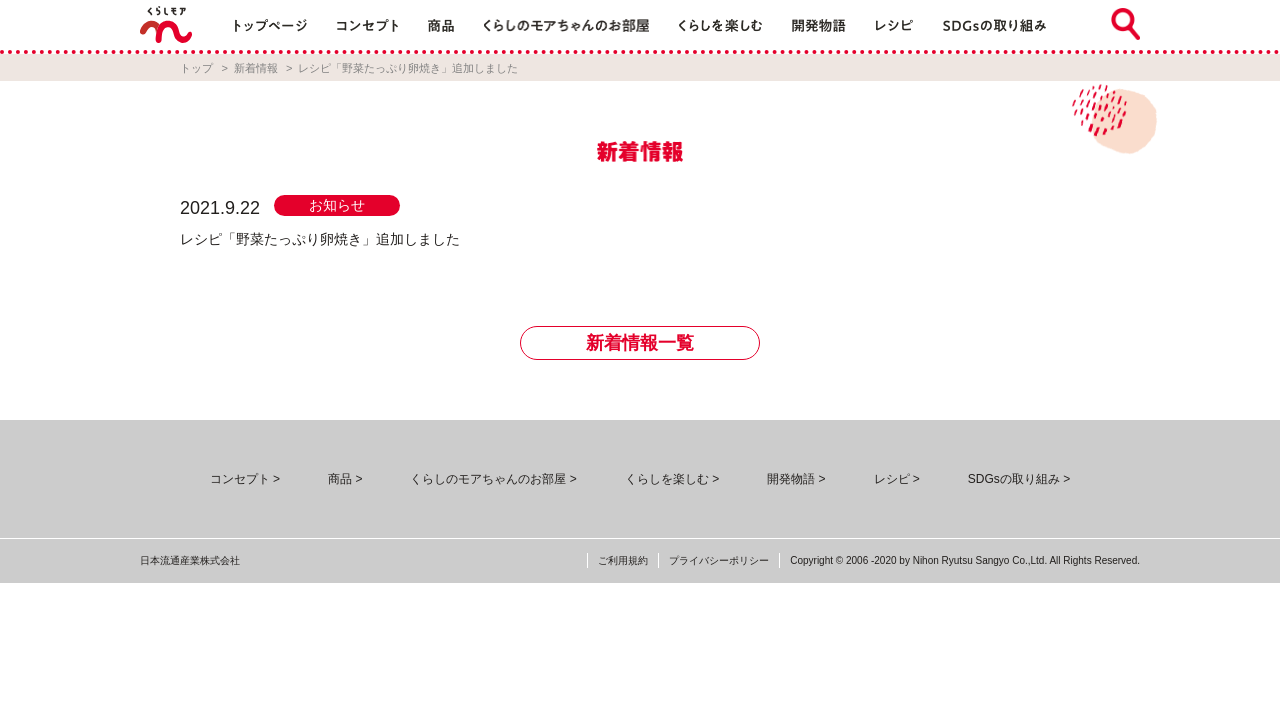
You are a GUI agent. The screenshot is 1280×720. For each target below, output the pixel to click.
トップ (196, 68)
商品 (340, 479)
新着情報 (256, 68)
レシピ (892, 479)
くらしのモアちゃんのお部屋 (488, 479)
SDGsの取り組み (1014, 479)
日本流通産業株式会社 (190, 560)
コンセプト (240, 479)
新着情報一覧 (640, 343)
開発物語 (791, 479)
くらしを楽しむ (667, 479)
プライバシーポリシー (719, 560)
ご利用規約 (623, 560)
